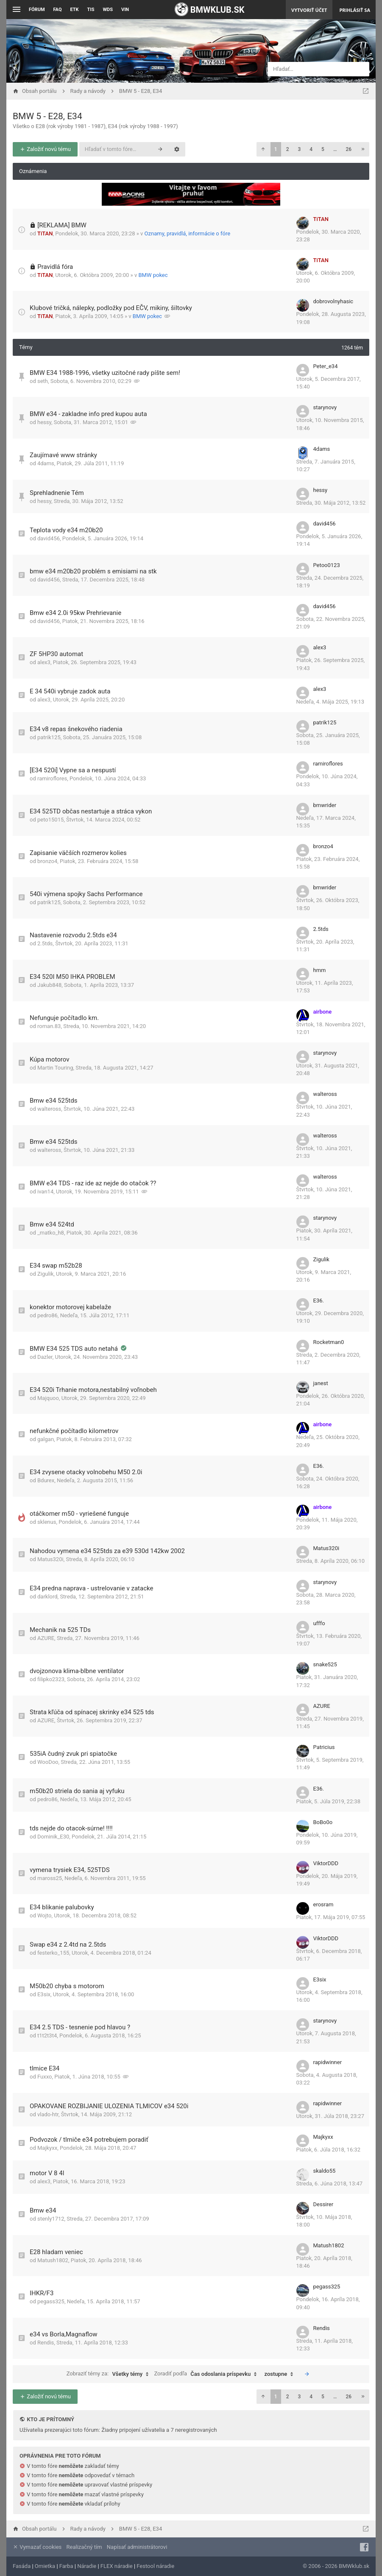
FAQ (57, 9)
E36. (318, 1300)
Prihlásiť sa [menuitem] (354, 10)
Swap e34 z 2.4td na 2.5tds (68, 1944)
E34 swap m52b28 (56, 1265)
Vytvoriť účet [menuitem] (309, 10)
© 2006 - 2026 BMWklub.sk (336, 2566)
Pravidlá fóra (55, 267)
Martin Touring (55, 1067)
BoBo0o (323, 1822)
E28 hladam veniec (56, 2252)
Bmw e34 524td (52, 1224)
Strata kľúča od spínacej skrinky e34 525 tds (92, 1712)
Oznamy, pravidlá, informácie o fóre (188, 233)
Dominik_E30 (53, 1836)
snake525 (325, 1664)
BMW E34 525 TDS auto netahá (75, 1348)
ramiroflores (52, 778)
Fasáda (22, 2566)
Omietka (45, 2566)
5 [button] (322, 149)
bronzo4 (47, 861)
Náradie (86, 2566)
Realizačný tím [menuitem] (84, 2547)
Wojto (44, 1915)
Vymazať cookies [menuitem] (37, 2546)
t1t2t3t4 (47, 2035)
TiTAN (45, 233)
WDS (108, 9)
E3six (43, 1994)
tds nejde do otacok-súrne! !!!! (71, 1828)
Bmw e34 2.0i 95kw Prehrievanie (75, 613)
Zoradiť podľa (207, 2374)
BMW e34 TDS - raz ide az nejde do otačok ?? (93, 1183)
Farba (66, 2566)
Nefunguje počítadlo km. (64, 1018)
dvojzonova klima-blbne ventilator (77, 1671)
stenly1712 (50, 2219)
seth (42, 381)
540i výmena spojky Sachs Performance (86, 894)
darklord (47, 1596)
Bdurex (45, 1480)
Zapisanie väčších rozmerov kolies (78, 853)
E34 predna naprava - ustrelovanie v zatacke (91, 1588)
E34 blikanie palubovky (62, 1907)
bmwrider (325, 805)
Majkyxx (47, 2148)
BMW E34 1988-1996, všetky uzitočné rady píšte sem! (105, 373)
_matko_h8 (50, 1232)
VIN (125, 9)
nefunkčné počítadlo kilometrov (74, 1431)
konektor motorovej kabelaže (70, 1307)
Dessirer (323, 2204)
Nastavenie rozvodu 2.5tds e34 (73, 935)
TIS (91, 9)
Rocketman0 (328, 1342)
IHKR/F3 (41, 2293)
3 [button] (299, 149)
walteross (49, 1109)
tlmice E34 (44, 2068)
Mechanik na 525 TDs (60, 1630)
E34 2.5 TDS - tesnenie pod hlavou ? (80, 2027)
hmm (319, 970)
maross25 (49, 1878)
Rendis (45, 2342)
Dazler (45, 1357)
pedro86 (47, 1315)
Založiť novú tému (45, 149)
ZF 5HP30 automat (56, 654)
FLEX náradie (116, 2566)
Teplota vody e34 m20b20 (66, 530)
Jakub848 (49, 985)
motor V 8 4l (47, 2173)
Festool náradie (155, 2566)
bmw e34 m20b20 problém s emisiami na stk (93, 571)
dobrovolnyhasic (333, 301)
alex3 (43, 662)
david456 (48, 538)
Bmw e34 (43, 2210)
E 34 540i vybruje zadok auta (70, 691)
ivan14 (45, 1191)
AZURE (45, 1638)
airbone (322, 1012)
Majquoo (48, 1398)
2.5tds (45, 943)
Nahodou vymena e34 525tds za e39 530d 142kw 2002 (107, 1551)
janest (320, 1383)
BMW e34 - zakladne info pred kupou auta (88, 414)
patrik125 (49, 737)
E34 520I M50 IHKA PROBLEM (72, 977)
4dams (45, 463)
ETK (74, 9)
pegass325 (50, 2301)
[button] (263, 149)
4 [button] (311, 149)
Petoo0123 (326, 565)
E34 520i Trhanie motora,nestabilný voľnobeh (93, 1390)
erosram (323, 1904)
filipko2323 (50, 1679)
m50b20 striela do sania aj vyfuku (77, 1791)
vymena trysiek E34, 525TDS (70, 1870)
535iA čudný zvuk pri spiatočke (73, 1753)
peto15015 (50, 819)
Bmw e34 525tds (53, 1100)
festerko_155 (53, 1953)
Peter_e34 (325, 366)
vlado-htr (48, 2114)
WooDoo (48, 1762)
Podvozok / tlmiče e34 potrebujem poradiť (89, 2139)
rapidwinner (327, 2062)
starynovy (325, 407)
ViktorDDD (326, 1863)
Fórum (37, 9)
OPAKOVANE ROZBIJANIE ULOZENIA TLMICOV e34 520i (109, 2106)
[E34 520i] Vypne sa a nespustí (73, 770)
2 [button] (287, 149)
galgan (45, 1439)
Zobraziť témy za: (110, 2374)
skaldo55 (324, 2171)
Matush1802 (52, 2260)
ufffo (319, 1623)
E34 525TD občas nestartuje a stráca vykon (91, 811)
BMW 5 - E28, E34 (47, 116)
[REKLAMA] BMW (61, 225)
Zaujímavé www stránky (63, 455)
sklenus (46, 1522)
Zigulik (45, 1274)
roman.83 (49, 1026)
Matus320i (50, 1559)
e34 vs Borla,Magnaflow (63, 2334)
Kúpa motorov (50, 1059)
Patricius (324, 1747)
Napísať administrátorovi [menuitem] (137, 2547)
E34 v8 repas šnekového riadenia (76, 729)
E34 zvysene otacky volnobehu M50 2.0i (86, 1472)
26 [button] (348, 149)
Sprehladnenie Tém (57, 493)
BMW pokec (152, 275)
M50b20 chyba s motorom (67, 1986)
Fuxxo (44, 2076)
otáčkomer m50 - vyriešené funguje (79, 1513)
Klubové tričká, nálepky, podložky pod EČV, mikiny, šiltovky (111, 308)
